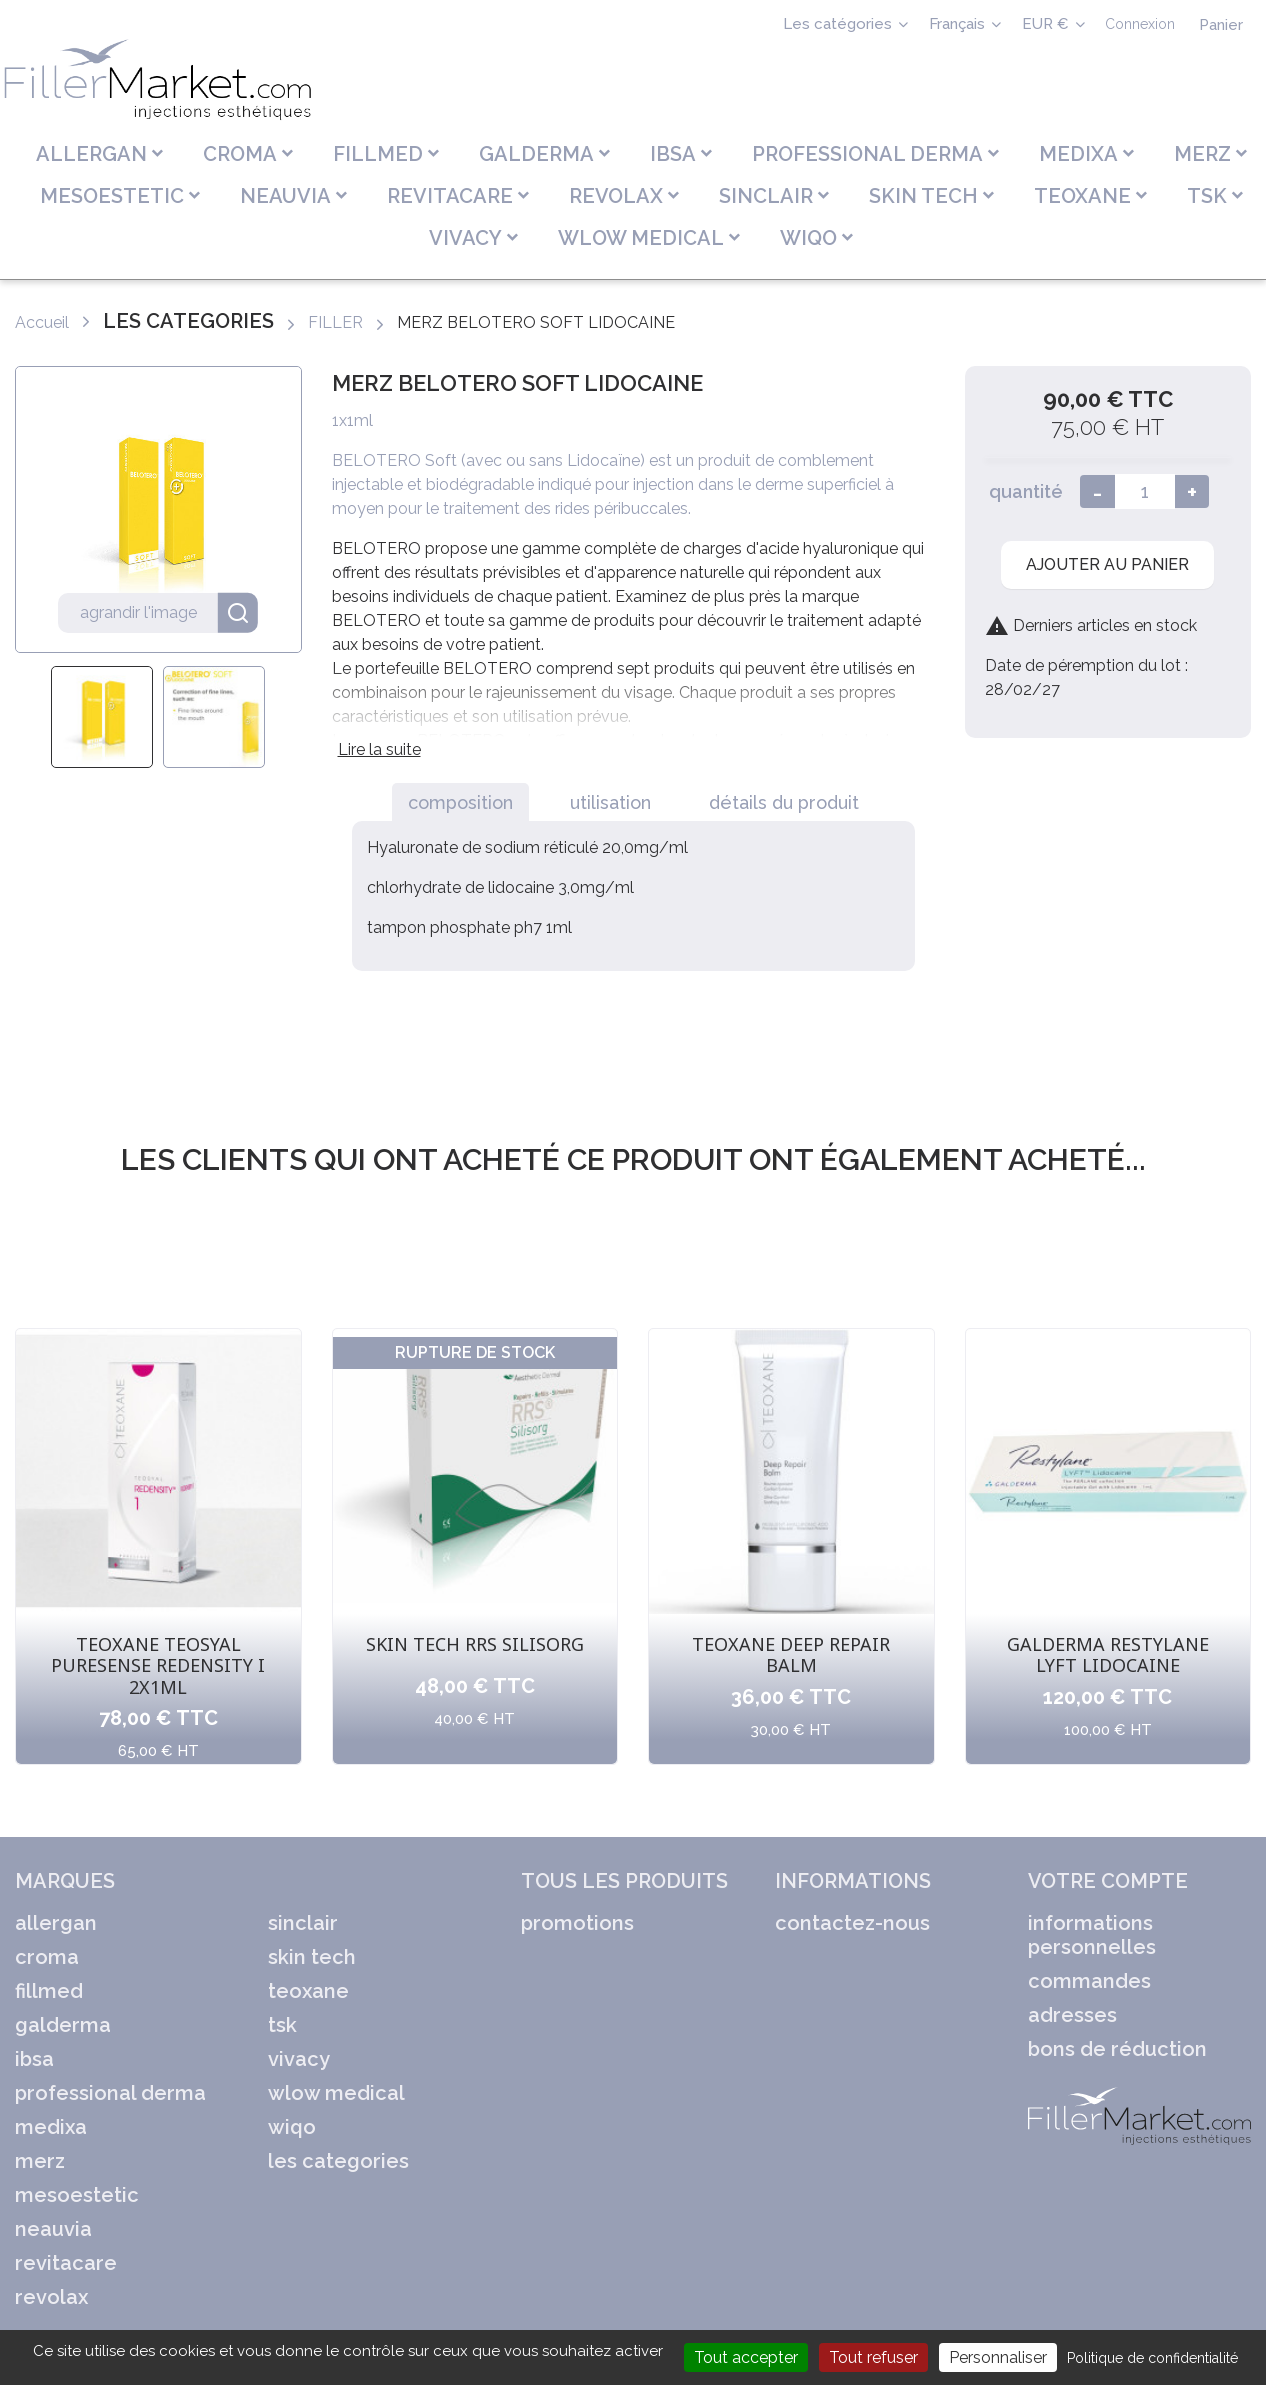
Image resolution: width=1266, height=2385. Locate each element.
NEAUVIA (53, 2229)
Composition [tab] (460, 802)
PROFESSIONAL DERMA (110, 2093)
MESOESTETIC (77, 2195)
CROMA (47, 1957)
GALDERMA (63, 2025)
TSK (282, 2025)
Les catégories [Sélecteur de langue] (839, 24)
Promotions (577, 1923)
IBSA (34, 2059)
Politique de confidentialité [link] (1152, 2358)
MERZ (40, 2161)
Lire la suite (379, 749)
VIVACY (299, 2059)
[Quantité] (1145, 491)
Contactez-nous (852, 1923)
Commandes (1089, 1981)
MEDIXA (51, 2127)
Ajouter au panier (1107, 564)
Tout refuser (873, 2357)
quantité (1026, 491)
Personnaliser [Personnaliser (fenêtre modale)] (998, 2357)
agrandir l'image (169, 613)
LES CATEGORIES (338, 2161)
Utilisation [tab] (610, 802)
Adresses (1072, 2015)
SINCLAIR (303, 1923)
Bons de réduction (1117, 2049)
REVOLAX (51, 2297)
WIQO (292, 2127)
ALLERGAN (56, 1923)
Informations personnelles (1092, 1935)
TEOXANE (308, 1991)
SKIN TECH (312, 1957)
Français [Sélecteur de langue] (959, 24)
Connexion (1140, 24)
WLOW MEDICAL (336, 2093)
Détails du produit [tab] (784, 802)
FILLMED (49, 1991)
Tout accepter (746, 2357)
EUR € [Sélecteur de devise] (1047, 24)
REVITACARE (66, 2263)
